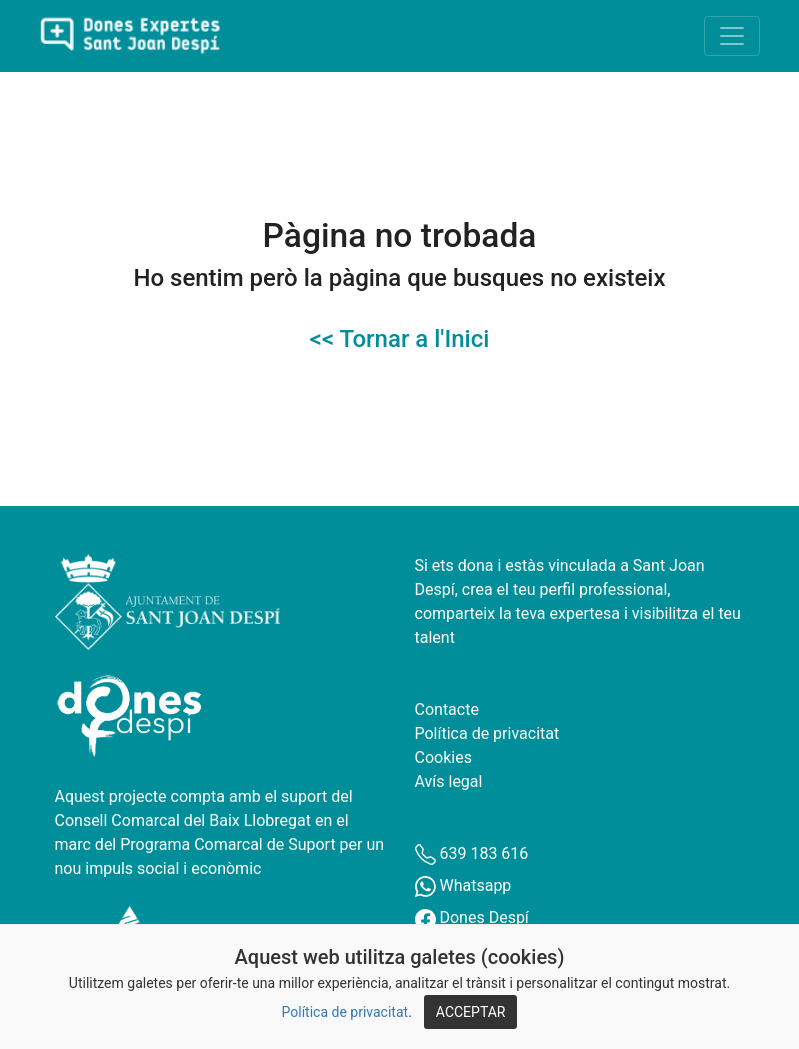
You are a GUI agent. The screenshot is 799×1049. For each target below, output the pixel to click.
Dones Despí (472, 917)
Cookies (443, 757)
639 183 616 (472, 853)
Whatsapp (463, 885)
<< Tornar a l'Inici (400, 339)
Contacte (447, 709)
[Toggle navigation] (732, 36)
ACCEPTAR (471, 1012)
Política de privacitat (345, 1012)
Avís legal (449, 781)
